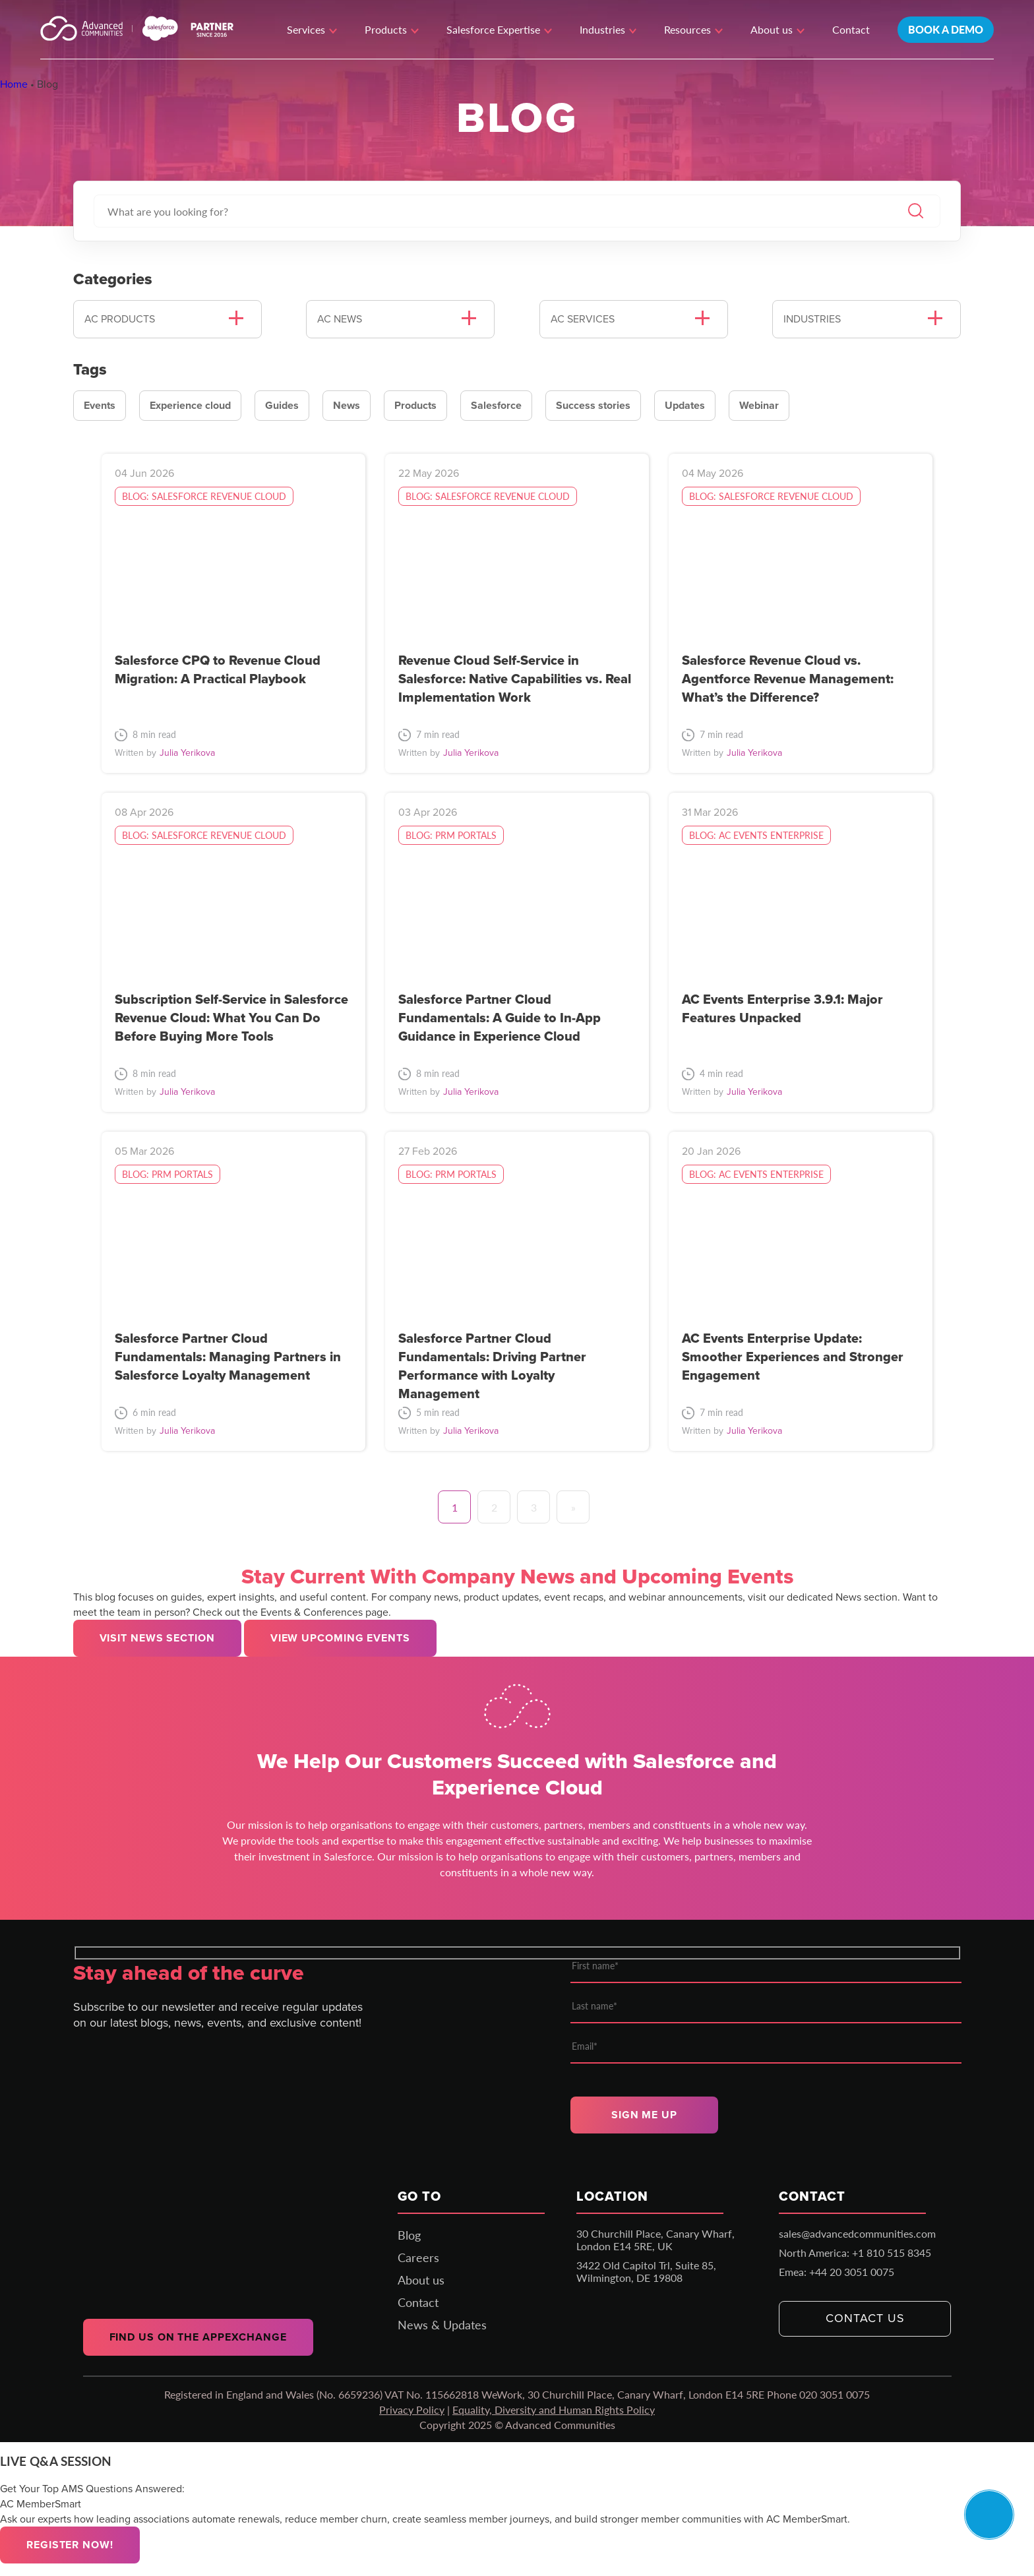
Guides (282, 405)
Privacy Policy (411, 2409)
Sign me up (644, 2114)
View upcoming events (340, 1637)
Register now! (69, 2544)
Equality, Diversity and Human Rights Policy (553, 2409)
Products (415, 405)
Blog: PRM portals (451, 835)
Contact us (865, 2318)
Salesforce (496, 405)
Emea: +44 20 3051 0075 (836, 2271)
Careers (418, 2257)
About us (421, 2280)
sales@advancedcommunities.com (857, 2233)
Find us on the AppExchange (198, 2337)
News (346, 405)
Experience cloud (190, 405)
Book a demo (945, 29)
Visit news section (157, 1637)
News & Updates (442, 2324)
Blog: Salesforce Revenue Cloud (204, 496)
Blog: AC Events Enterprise (756, 835)
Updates (685, 405)
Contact (851, 29)
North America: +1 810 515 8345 (855, 2252)
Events (99, 405)
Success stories (593, 405)
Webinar (759, 405)
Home (14, 84)
